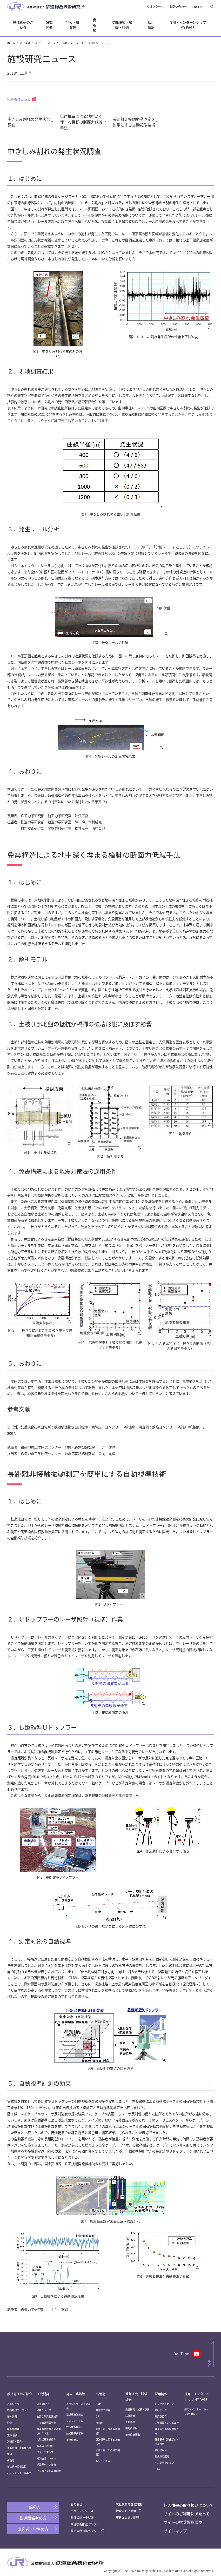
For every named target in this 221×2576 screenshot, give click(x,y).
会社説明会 (161, 2450)
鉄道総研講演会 (74, 2414)
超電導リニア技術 (46, 2464)
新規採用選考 (162, 2456)
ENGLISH (198, 7)
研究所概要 (13, 2429)
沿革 (9, 2422)
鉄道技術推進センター (85, 2524)
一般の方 (33, 2506)
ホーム (11, 43)
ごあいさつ (13, 2404)
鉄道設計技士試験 (82, 2518)
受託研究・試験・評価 (137, 2409)
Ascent (99, 2422)
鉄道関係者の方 (33, 2518)
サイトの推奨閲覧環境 (183, 2522)
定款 (12, 2435)
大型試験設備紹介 (46, 2439)
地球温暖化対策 (126, 2511)
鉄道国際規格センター (87, 2531)
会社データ (161, 2410)
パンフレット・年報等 (19, 2473)
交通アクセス (155, 7)
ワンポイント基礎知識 (49, 2471)
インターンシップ (164, 2462)
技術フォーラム (74, 2421)
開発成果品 (131, 2428)
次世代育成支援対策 (129, 2504)
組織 (9, 2454)
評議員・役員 (14, 2441)
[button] (212, 7)
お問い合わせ (178, 7)
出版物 (100, 2393)
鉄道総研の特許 (45, 2446)
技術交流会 (72, 2439)
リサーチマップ (45, 2452)
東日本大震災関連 (127, 2518)
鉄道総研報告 (103, 2410)
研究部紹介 (43, 2404)
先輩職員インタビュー (167, 2422)
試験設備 (130, 2415)
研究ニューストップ (46, 43)
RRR (98, 2404)
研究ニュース (44, 2410)
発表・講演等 (75, 2393)
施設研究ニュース (72, 43)
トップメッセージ (164, 2404)
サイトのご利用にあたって (187, 2513)
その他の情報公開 (17, 2466)
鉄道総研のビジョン (18, 2410)
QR (97, 2416)
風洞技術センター (46, 2458)
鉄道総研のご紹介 (19, 2393)
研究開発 (25, 43)
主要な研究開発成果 (47, 2416)
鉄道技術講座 (73, 2427)
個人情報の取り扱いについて (189, 2505)
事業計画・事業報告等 (19, 2447)
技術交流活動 (132, 2434)
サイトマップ (175, 2531)
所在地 (10, 2460)
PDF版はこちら (21, 98)
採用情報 (161, 2393)
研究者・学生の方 (33, 2529)
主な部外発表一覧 (46, 2422)
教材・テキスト (104, 2461)
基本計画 (13, 2416)
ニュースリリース (82, 2511)
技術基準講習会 (74, 2433)
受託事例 (130, 2422)
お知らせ (76, 2504)
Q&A (157, 2469)
